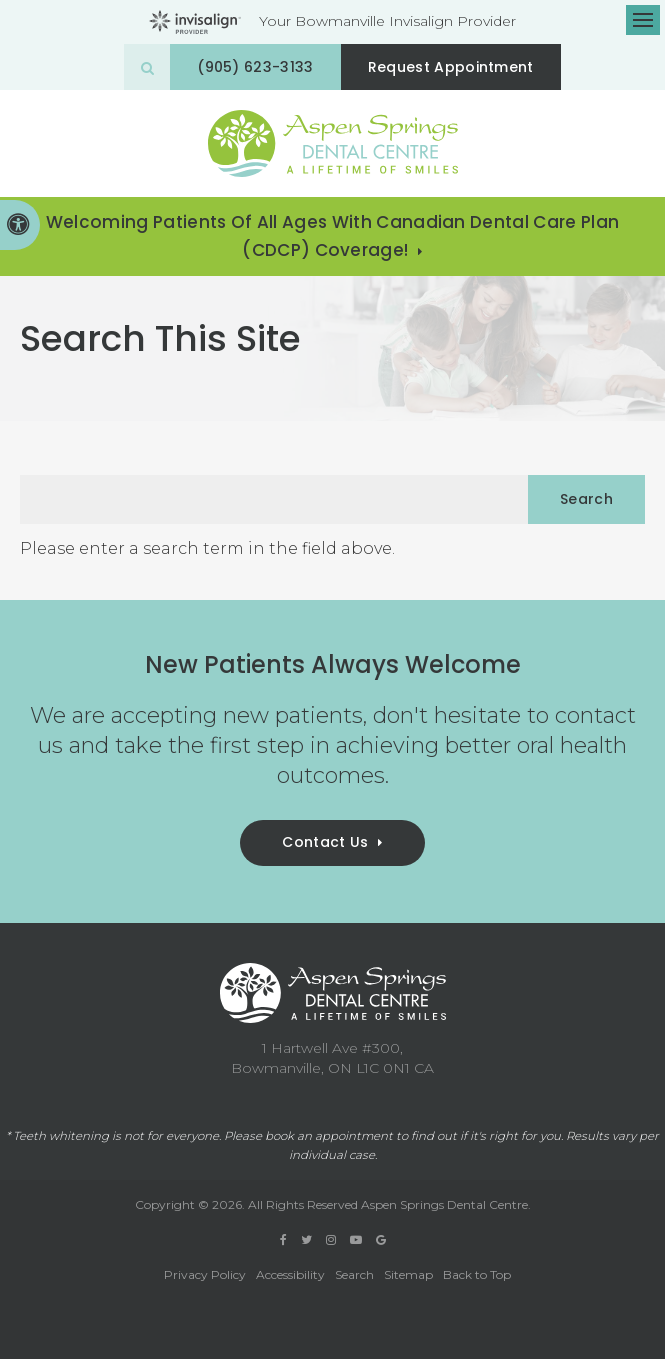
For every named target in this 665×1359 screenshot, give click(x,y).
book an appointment (329, 1136)
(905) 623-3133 (255, 67)
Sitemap (408, 1274)
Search (354, 1274)
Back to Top (477, 1274)
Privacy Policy (205, 1274)
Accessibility (290, 1274)
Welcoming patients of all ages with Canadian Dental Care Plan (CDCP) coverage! (333, 236)
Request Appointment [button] (451, 67)
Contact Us (325, 842)
